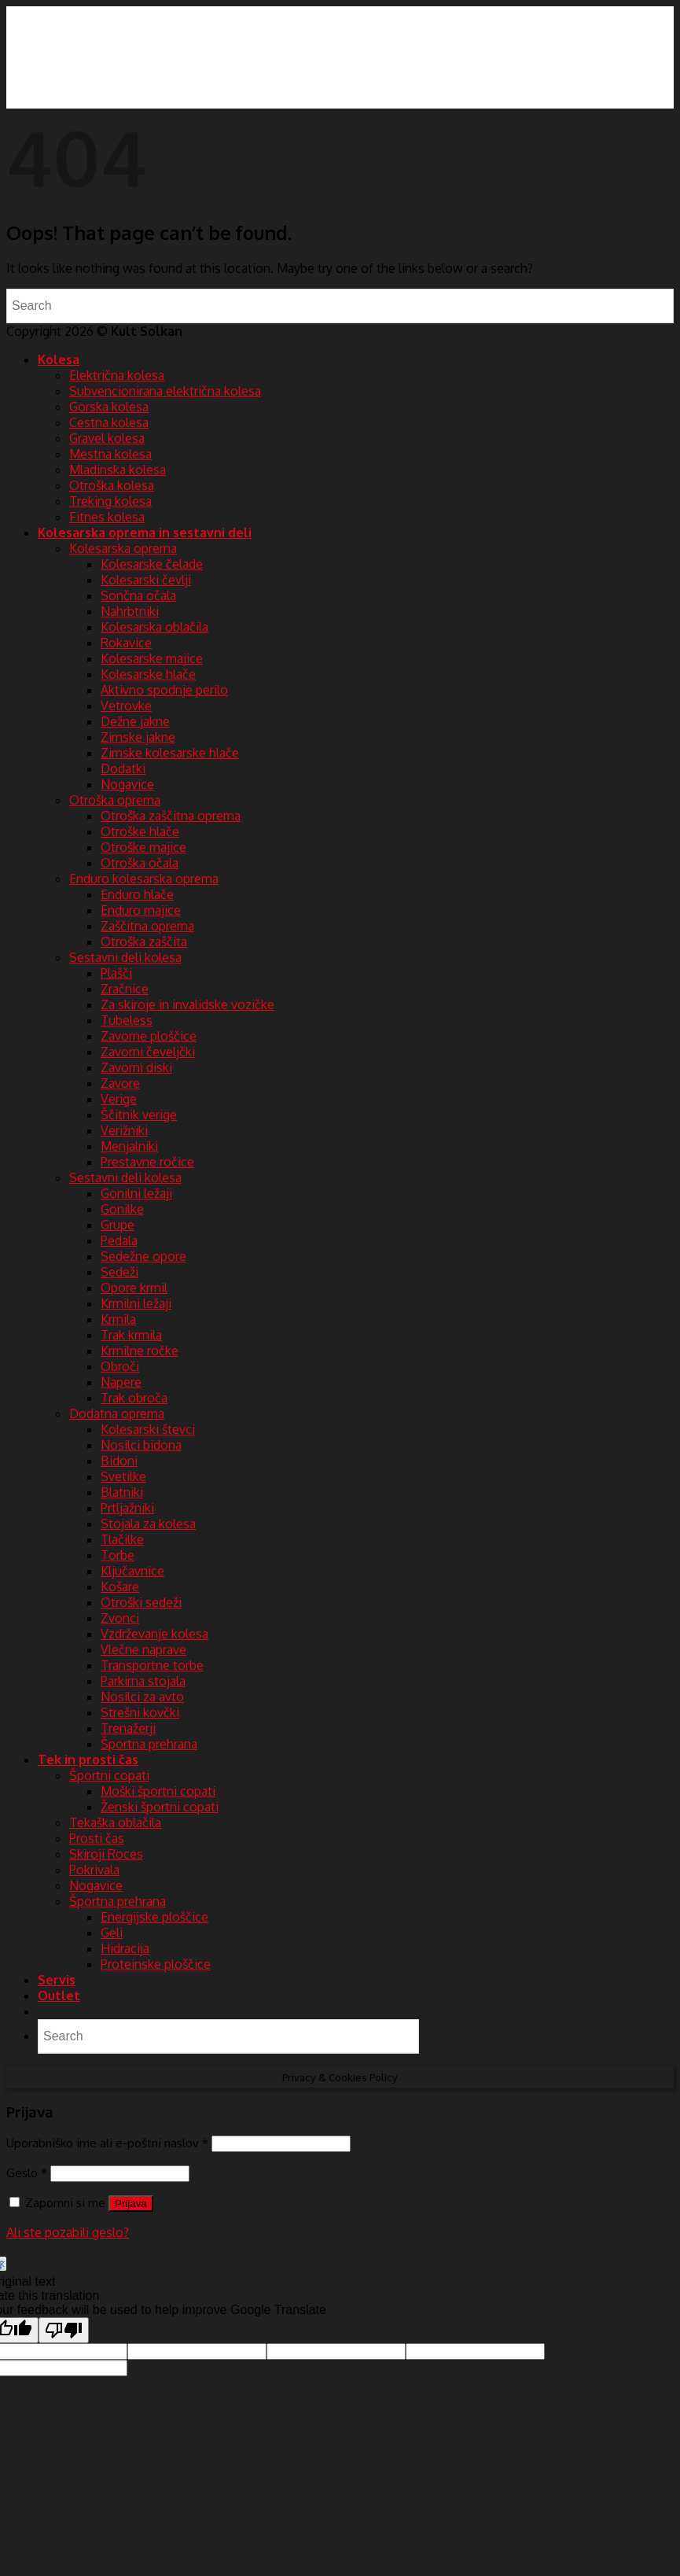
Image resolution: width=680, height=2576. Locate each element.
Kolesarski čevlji (146, 580)
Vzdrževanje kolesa (154, 1634)
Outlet (59, 1995)
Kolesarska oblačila (154, 627)
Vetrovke (126, 705)
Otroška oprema (114, 800)
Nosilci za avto (142, 1696)
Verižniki (124, 1130)
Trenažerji (128, 1728)
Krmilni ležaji (136, 1303)
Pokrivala (94, 1870)
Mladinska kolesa (117, 469)
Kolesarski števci (148, 1429)
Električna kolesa (116, 375)
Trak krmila (131, 1335)
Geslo (26, 2172)
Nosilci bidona (141, 1445)
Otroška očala (139, 863)
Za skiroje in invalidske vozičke (187, 1004)
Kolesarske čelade (152, 564)
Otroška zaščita (144, 941)
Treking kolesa (110, 501)
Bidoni (119, 1461)
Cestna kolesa (109, 422)
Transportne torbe (152, 1665)
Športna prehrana (149, 1744)
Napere (121, 1382)
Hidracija (125, 1948)
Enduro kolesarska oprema (144, 878)
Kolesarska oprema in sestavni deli (145, 532)
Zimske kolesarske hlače (170, 753)
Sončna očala (138, 595)
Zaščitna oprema (147, 926)
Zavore (120, 1083)
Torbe (117, 1555)
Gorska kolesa (109, 407)
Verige (119, 1099)
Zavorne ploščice (149, 1036)
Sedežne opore (143, 1256)
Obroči (120, 1366)
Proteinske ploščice (156, 1964)
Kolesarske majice (152, 658)
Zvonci (120, 1618)
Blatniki (122, 1492)
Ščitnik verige (139, 1114)
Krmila (118, 1319)
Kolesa (58, 359)
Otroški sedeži (141, 1602)
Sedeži (119, 1272)
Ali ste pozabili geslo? (67, 2232)
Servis (56, 1980)
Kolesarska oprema (123, 548)
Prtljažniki (127, 1508)
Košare (120, 1586)
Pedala (119, 1240)
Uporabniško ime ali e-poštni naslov (107, 2142)
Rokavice (126, 642)
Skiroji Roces (106, 1854)
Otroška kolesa (111, 485)
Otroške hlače (140, 831)
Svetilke (123, 1476)
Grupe (117, 1225)
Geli (112, 1932)
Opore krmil (134, 1287)
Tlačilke (122, 1539)
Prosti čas (96, 1838)
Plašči (116, 973)
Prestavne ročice (147, 1162)
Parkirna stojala (143, 1681)
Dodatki (123, 768)
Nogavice (127, 784)
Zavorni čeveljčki (148, 1052)
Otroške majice (143, 847)
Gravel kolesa (107, 438)
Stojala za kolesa (148, 1523)
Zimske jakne (138, 737)
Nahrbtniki (130, 611)
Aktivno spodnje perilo (164, 690)
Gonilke (122, 1209)
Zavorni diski (136, 1067)
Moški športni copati (158, 1791)
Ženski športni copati (160, 1807)
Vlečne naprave (143, 1649)
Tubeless (127, 1020)
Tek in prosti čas (88, 1759)
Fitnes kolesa (107, 517)
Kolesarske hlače (148, 674)
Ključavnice (132, 1571)
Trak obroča (134, 1398)
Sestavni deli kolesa (125, 957)
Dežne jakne (135, 721)
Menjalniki (129, 1146)
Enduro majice (141, 910)
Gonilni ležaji (136, 1193)
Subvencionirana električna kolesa (165, 391)
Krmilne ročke (139, 1350)
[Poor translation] (64, 2330)
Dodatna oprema (116, 1413)
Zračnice (125, 989)
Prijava (131, 2203)
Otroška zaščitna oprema (171, 816)
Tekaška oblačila (115, 1822)
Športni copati (109, 1775)
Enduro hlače (137, 894)
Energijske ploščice (154, 1917)
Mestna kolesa (110, 454)
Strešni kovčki (140, 1712)
